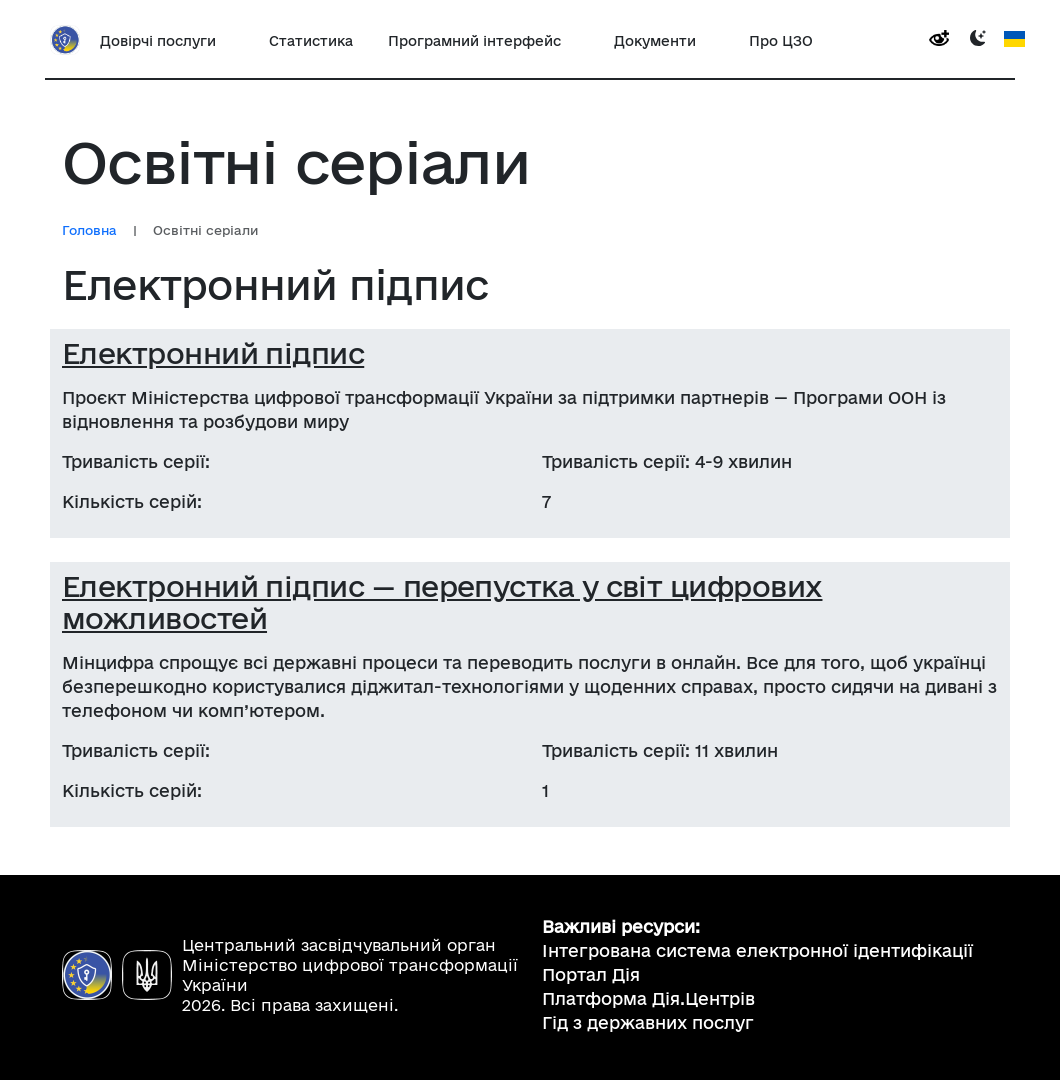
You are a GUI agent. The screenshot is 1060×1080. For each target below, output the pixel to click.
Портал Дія (591, 974)
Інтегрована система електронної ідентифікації (757, 950)
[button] (167, 40)
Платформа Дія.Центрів (648, 998)
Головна (89, 230)
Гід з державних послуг (648, 1022)
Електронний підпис (213, 353)
